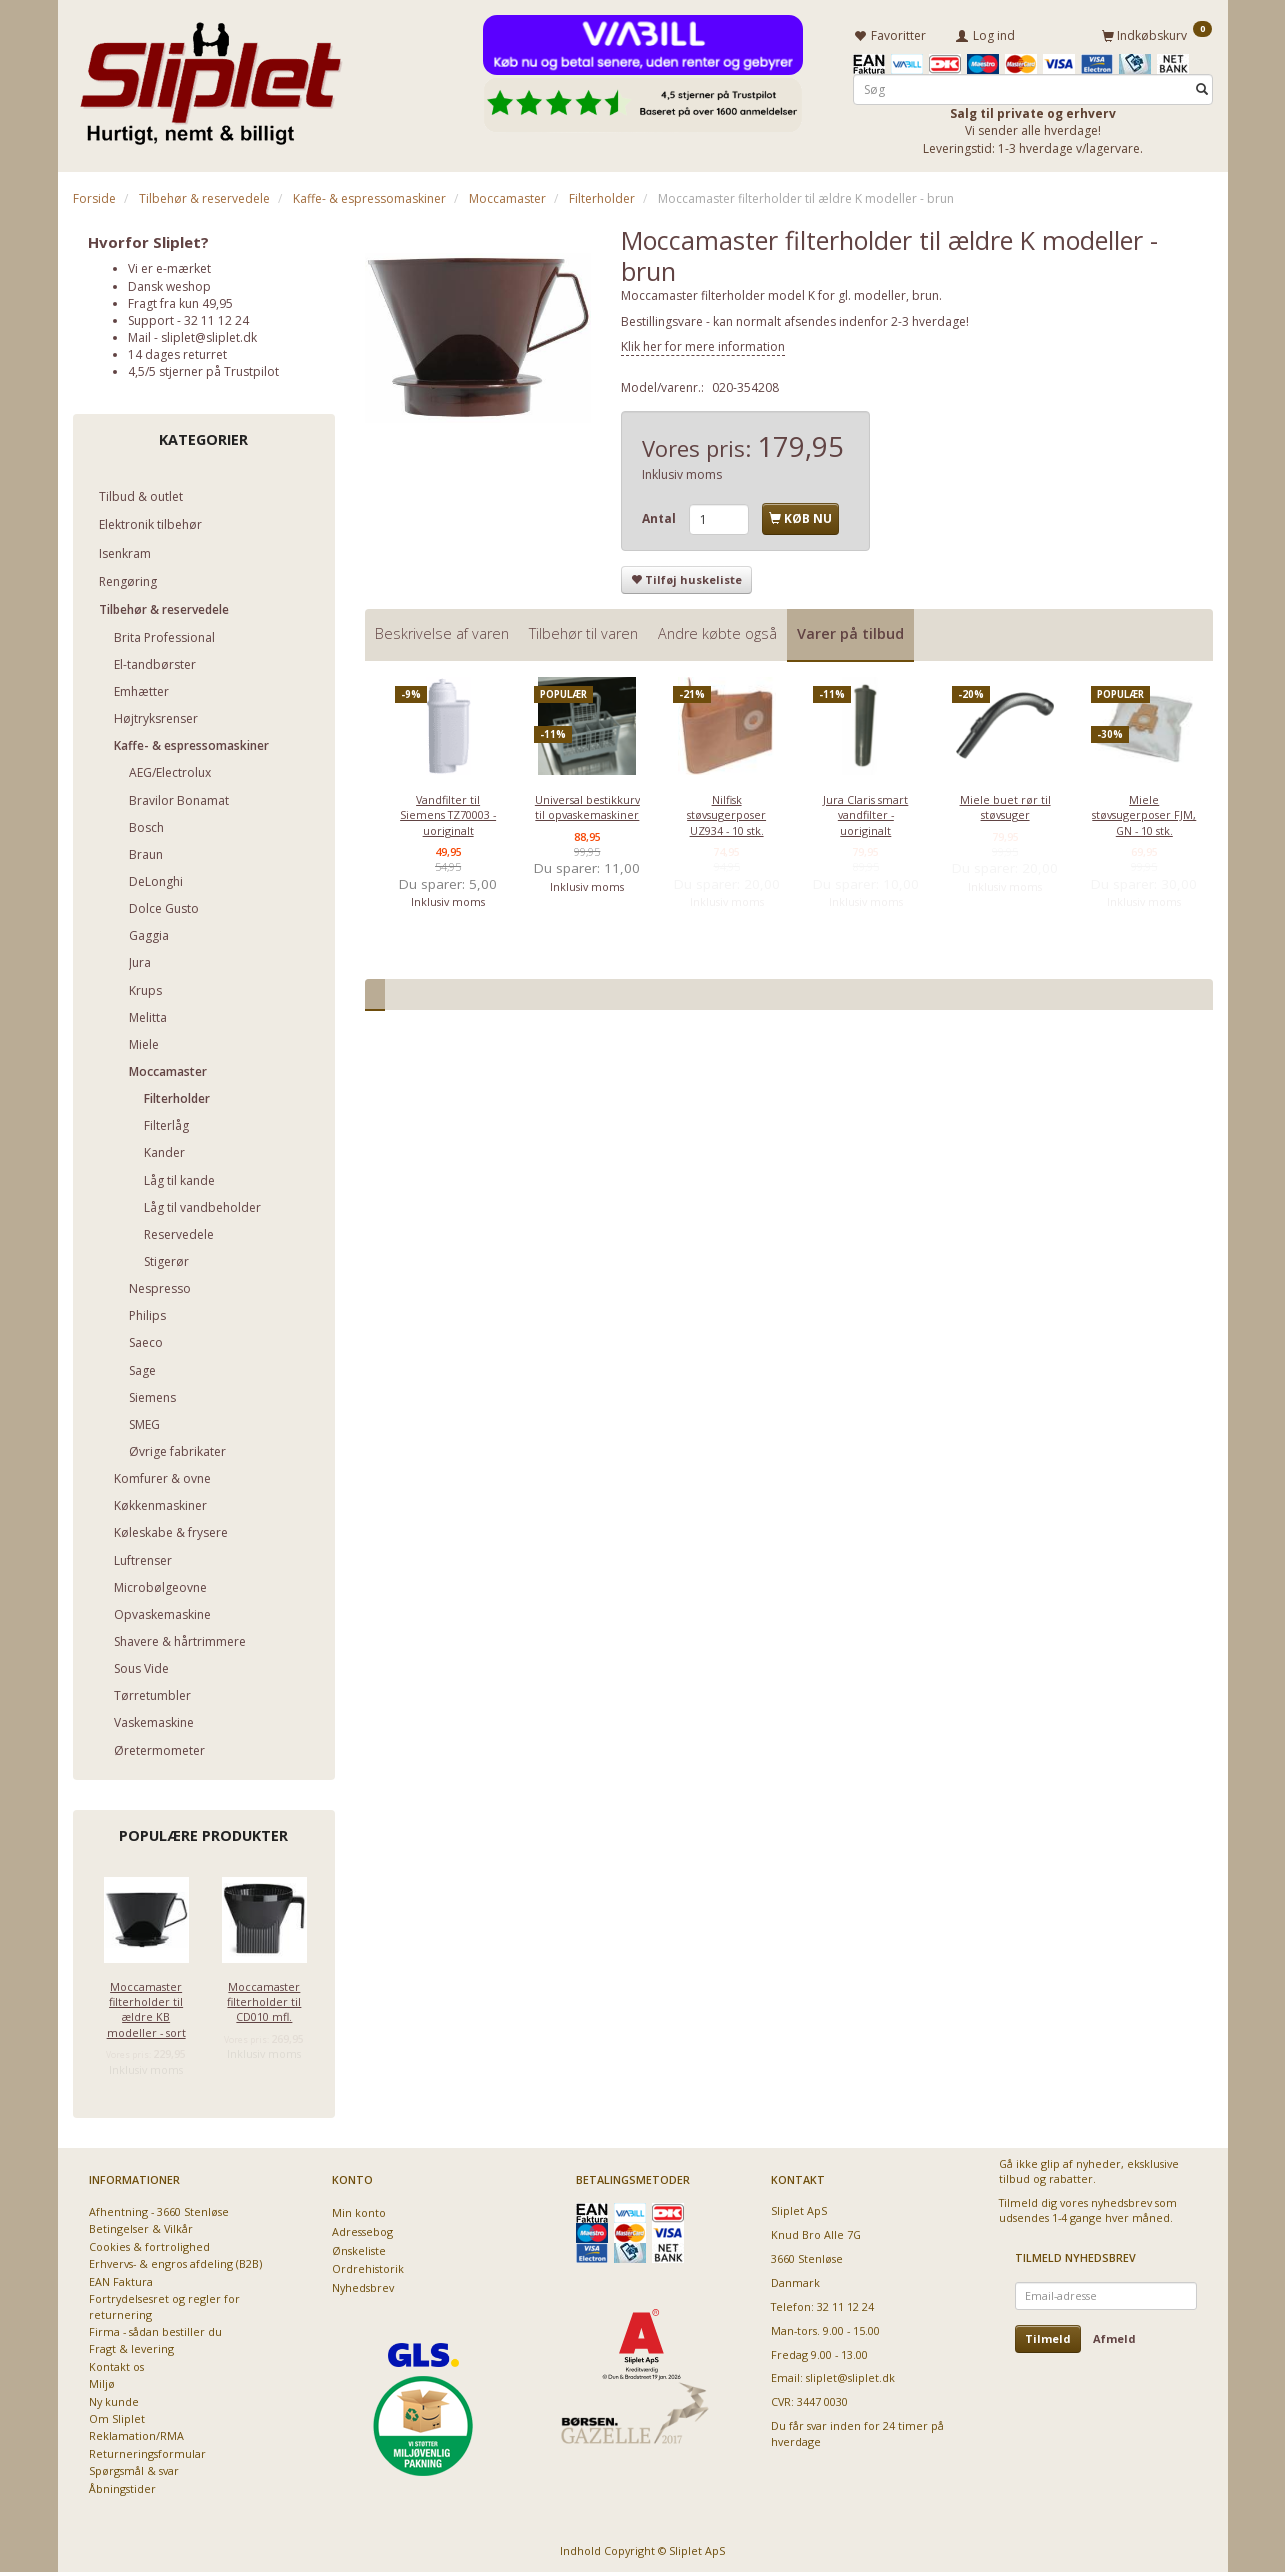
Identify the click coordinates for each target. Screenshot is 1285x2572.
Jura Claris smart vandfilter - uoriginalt (865, 812)
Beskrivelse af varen (442, 630)
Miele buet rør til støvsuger (1005, 804)
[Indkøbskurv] (1157, 33)
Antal (660, 515)
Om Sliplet (117, 2415)
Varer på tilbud (850, 630)
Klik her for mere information (703, 343)
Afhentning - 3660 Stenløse (159, 2208)
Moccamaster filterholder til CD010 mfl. (264, 1998)
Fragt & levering (131, 2345)
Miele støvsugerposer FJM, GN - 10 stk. (1144, 812)
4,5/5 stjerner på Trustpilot (203, 368)
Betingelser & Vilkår (141, 2225)
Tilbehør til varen (583, 630)
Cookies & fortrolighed (149, 2243)
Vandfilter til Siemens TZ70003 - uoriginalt (448, 812)
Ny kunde (114, 2398)
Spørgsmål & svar (134, 2467)
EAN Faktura (121, 2278)
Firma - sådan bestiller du (155, 2328)
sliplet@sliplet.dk (209, 334)
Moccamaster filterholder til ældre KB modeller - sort (146, 2005)
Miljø (102, 2380)
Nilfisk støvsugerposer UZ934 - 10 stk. (726, 812)
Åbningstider (122, 2485)
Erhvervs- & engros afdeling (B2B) (175, 2260)
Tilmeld (1048, 2335)
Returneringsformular (147, 2450)
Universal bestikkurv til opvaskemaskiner (587, 804)
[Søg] (1202, 86)
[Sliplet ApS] (210, 77)
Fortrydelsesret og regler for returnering (164, 2303)
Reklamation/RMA (136, 2432)
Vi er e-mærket (169, 265)
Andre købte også (717, 630)
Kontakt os (116, 2363)
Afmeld (1114, 2335)
